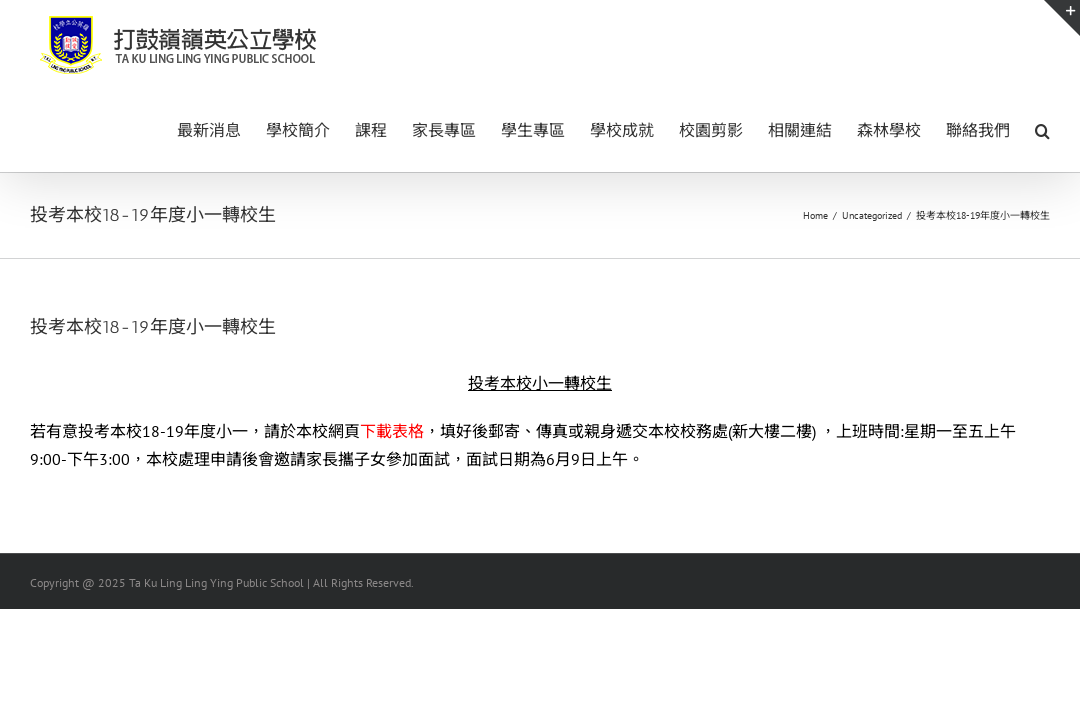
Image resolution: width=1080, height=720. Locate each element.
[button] (1042, 129)
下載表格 (392, 431)
